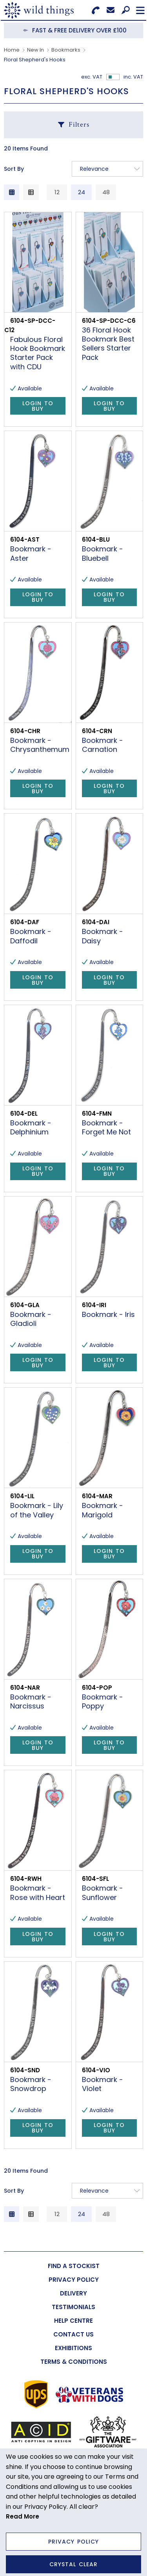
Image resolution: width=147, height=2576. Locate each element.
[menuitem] (73, 2266)
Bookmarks (65, 50)
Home (12, 50)
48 (106, 192)
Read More (22, 2516)
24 (81, 192)
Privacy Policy (73, 2542)
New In (35, 50)
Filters (79, 124)
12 (57, 192)
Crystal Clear (73, 2564)
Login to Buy (37, 406)
